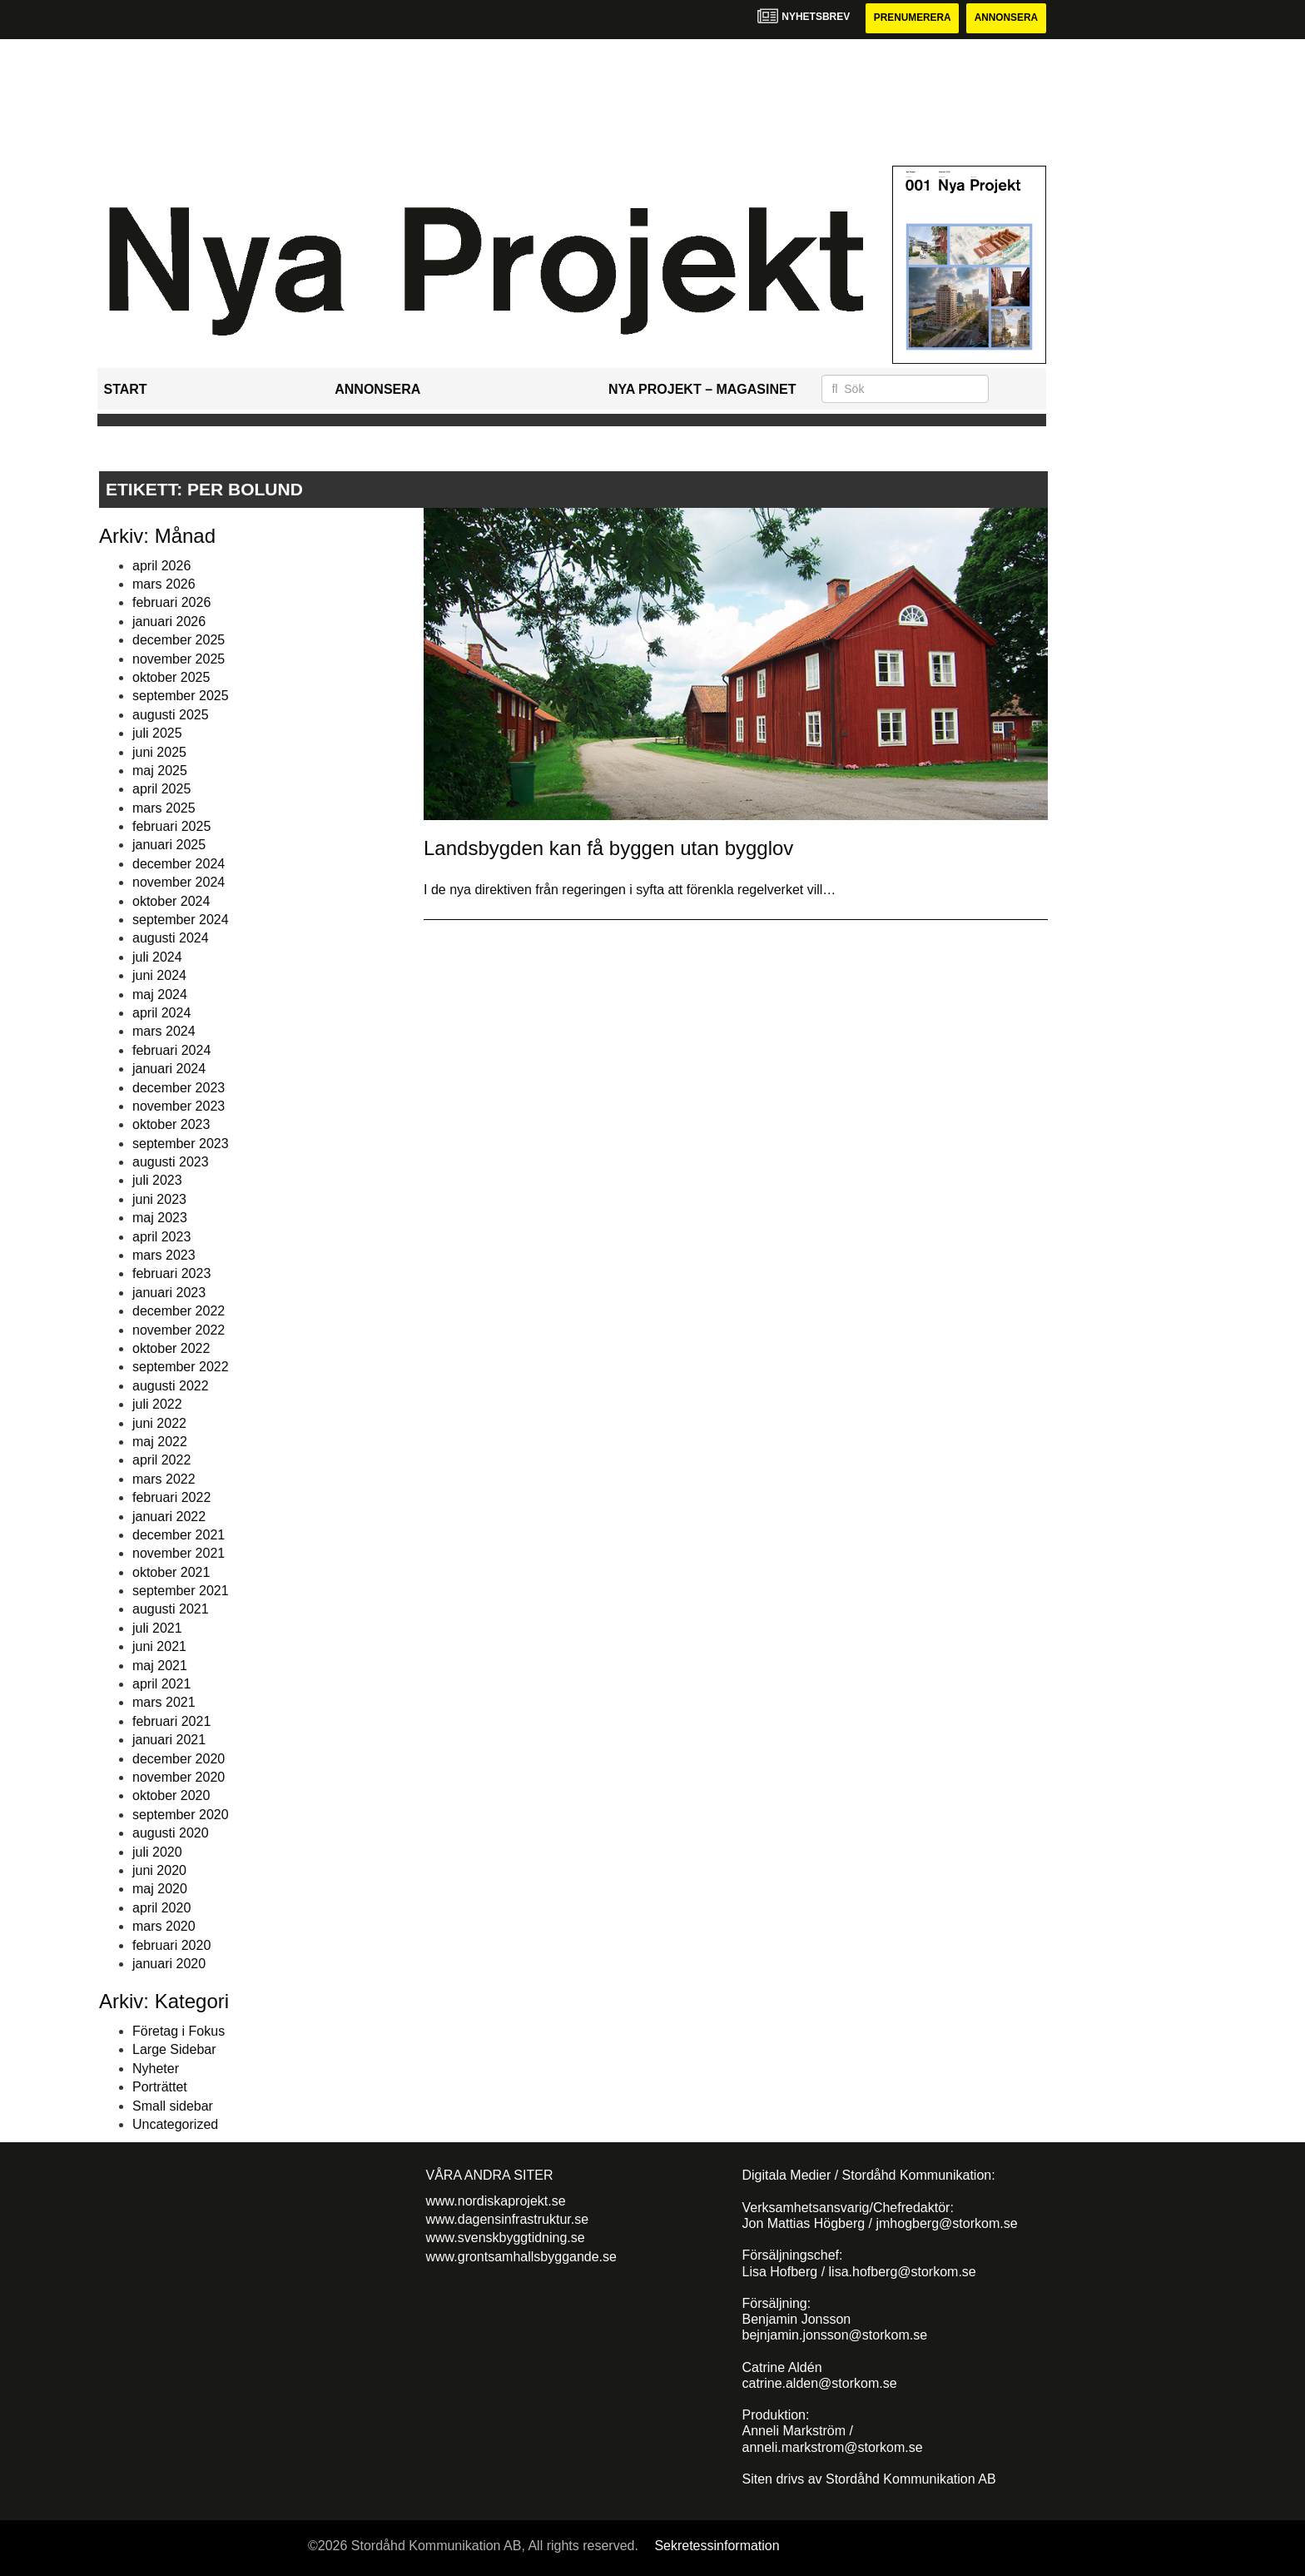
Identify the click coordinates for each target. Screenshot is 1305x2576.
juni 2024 (159, 975)
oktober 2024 (171, 901)
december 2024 (178, 864)
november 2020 (178, 1777)
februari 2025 (171, 826)
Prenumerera (910, 18)
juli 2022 (157, 1404)
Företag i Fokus (178, 2031)
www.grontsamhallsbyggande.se (521, 2257)
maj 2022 (159, 1442)
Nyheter (155, 2068)
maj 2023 (159, 1218)
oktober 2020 (171, 1796)
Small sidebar (172, 2106)
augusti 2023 (170, 1162)
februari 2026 (171, 603)
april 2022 (161, 1461)
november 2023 (178, 1106)
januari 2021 (169, 1740)
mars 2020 (164, 1926)
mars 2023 (164, 1255)
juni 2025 (159, 752)
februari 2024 (171, 1050)
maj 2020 (159, 1889)
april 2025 (161, 790)
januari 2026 (169, 621)
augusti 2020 (170, 1833)
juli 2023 (157, 1181)
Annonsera (1006, 18)
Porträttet (159, 2087)
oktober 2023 (171, 1125)
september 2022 (180, 1367)
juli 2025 (157, 733)
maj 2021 (159, 1665)
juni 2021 (159, 1646)
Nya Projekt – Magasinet (702, 389)
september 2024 (180, 920)
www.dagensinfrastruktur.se (507, 2219)
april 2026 (161, 566)
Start (125, 389)
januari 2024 (169, 1069)
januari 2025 (169, 845)
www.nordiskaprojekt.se (496, 2201)
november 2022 (178, 1330)
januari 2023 (169, 1293)
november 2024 (178, 882)
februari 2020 (171, 1945)
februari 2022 (171, 1497)
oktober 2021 (171, 1572)
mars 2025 (164, 808)
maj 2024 (159, 994)
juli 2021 (157, 1628)
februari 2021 (171, 1721)
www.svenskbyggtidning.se (505, 2238)
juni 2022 (159, 1423)
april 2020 (161, 1908)
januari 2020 (169, 1964)
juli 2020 (157, 1852)
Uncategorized (175, 2124)
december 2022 (178, 1311)
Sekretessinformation (716, 2546)
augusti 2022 (170, 1386)
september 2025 (180, 696)
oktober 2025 (171, 677)
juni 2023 (159, 1199)
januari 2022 (169, 1516)
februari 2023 (171, 1274)
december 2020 (178, 1759)
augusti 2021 (170, 1610)
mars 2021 (164, 1703)
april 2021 (161, 1684)
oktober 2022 (171, 1348)
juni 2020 (159, 1870)
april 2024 (161, 1013)
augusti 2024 (170, 939)
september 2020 (180, 1815)
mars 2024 (164, 1032)
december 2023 (178, 1088)
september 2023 (180, 1143)
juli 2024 (157, 957)
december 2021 (178, 1535)
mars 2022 (164, 1479)
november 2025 (178, 659)
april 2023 (161, 1237)
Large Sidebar (174, 2050)
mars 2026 (164, 584)
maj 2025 (159, 770)
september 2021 (180, 1591)
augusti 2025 (170, 715)
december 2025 (178, 640)
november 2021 (178, 1554)
